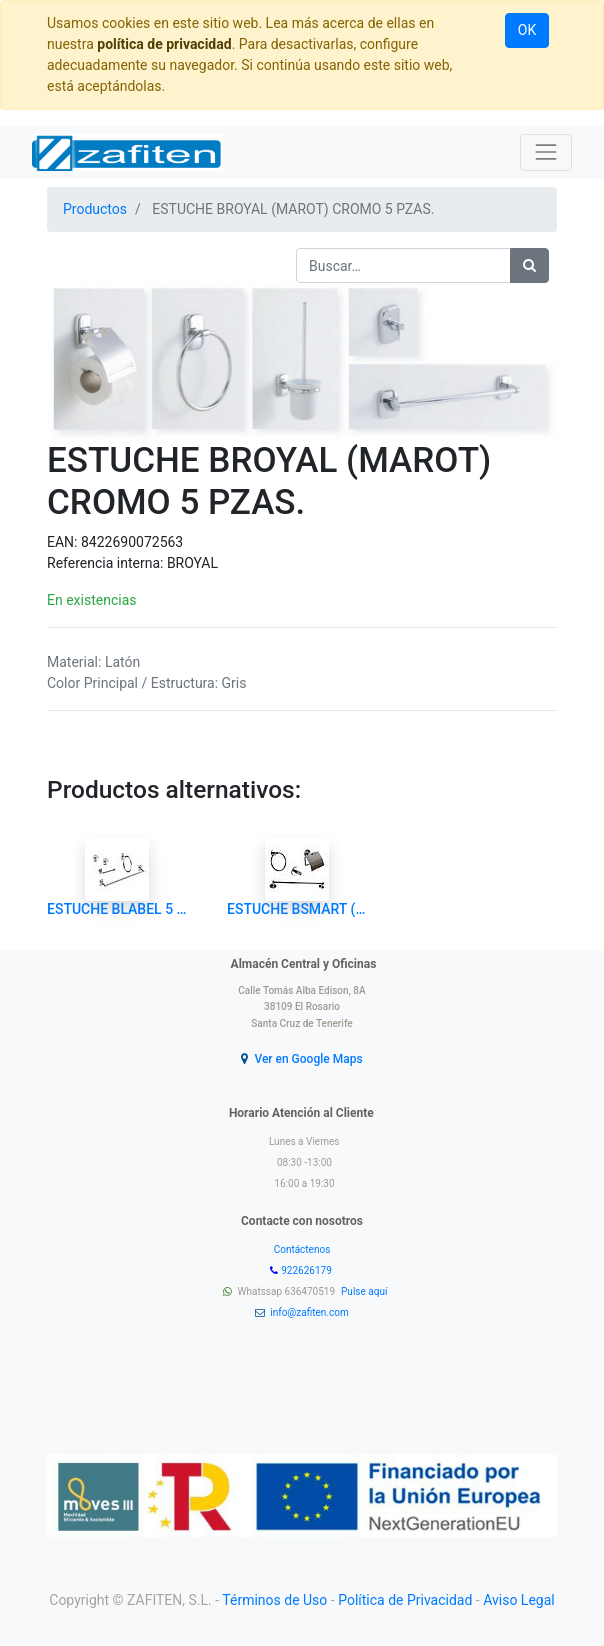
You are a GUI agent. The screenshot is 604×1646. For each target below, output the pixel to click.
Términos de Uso (274, 1600)
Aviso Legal (519, 1600)
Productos (95, 209)
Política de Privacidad (405, 1600)
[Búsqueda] (529, 265)
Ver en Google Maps (308, 1059)
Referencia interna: (107, 563)
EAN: (64, 542)
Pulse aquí (365, 1291)
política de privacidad (164, 44)
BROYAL (192, 563)
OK (527, 30)
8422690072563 (132, 542)
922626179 (307, 1270)
